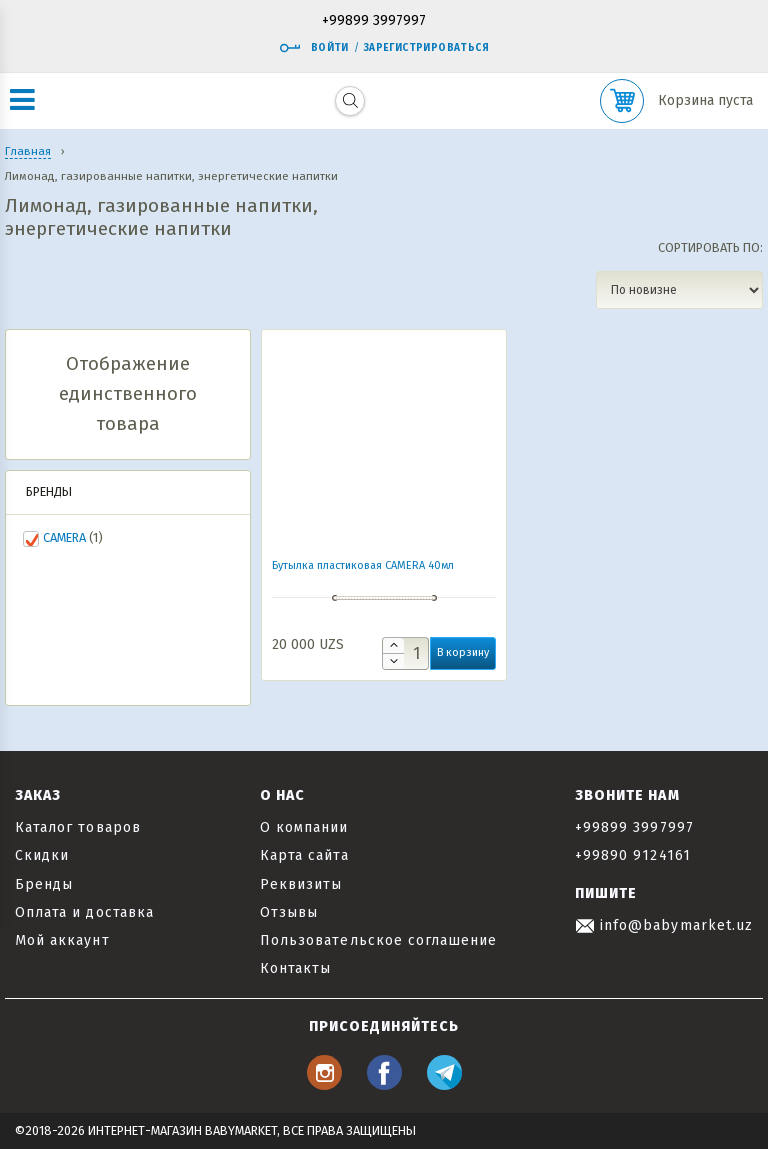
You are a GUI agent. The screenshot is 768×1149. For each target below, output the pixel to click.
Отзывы (289, 912)
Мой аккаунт (62, 940)
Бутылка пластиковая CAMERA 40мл (363, 565)
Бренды (44, 884)
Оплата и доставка (84, 912)
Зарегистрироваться (426, 48)
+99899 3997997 (374, 21)
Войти (314, 48)
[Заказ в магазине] (679, 290)
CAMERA (64, 537)
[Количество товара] (405, 653)
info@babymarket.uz (664, 925)
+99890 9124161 (633, 855)
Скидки (42, 855)
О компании (304, 827)
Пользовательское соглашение (378, 940)
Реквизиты (301, 884)
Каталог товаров (78, 827)
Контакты (295, 968)
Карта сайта (304, 855)
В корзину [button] (463, 652)
